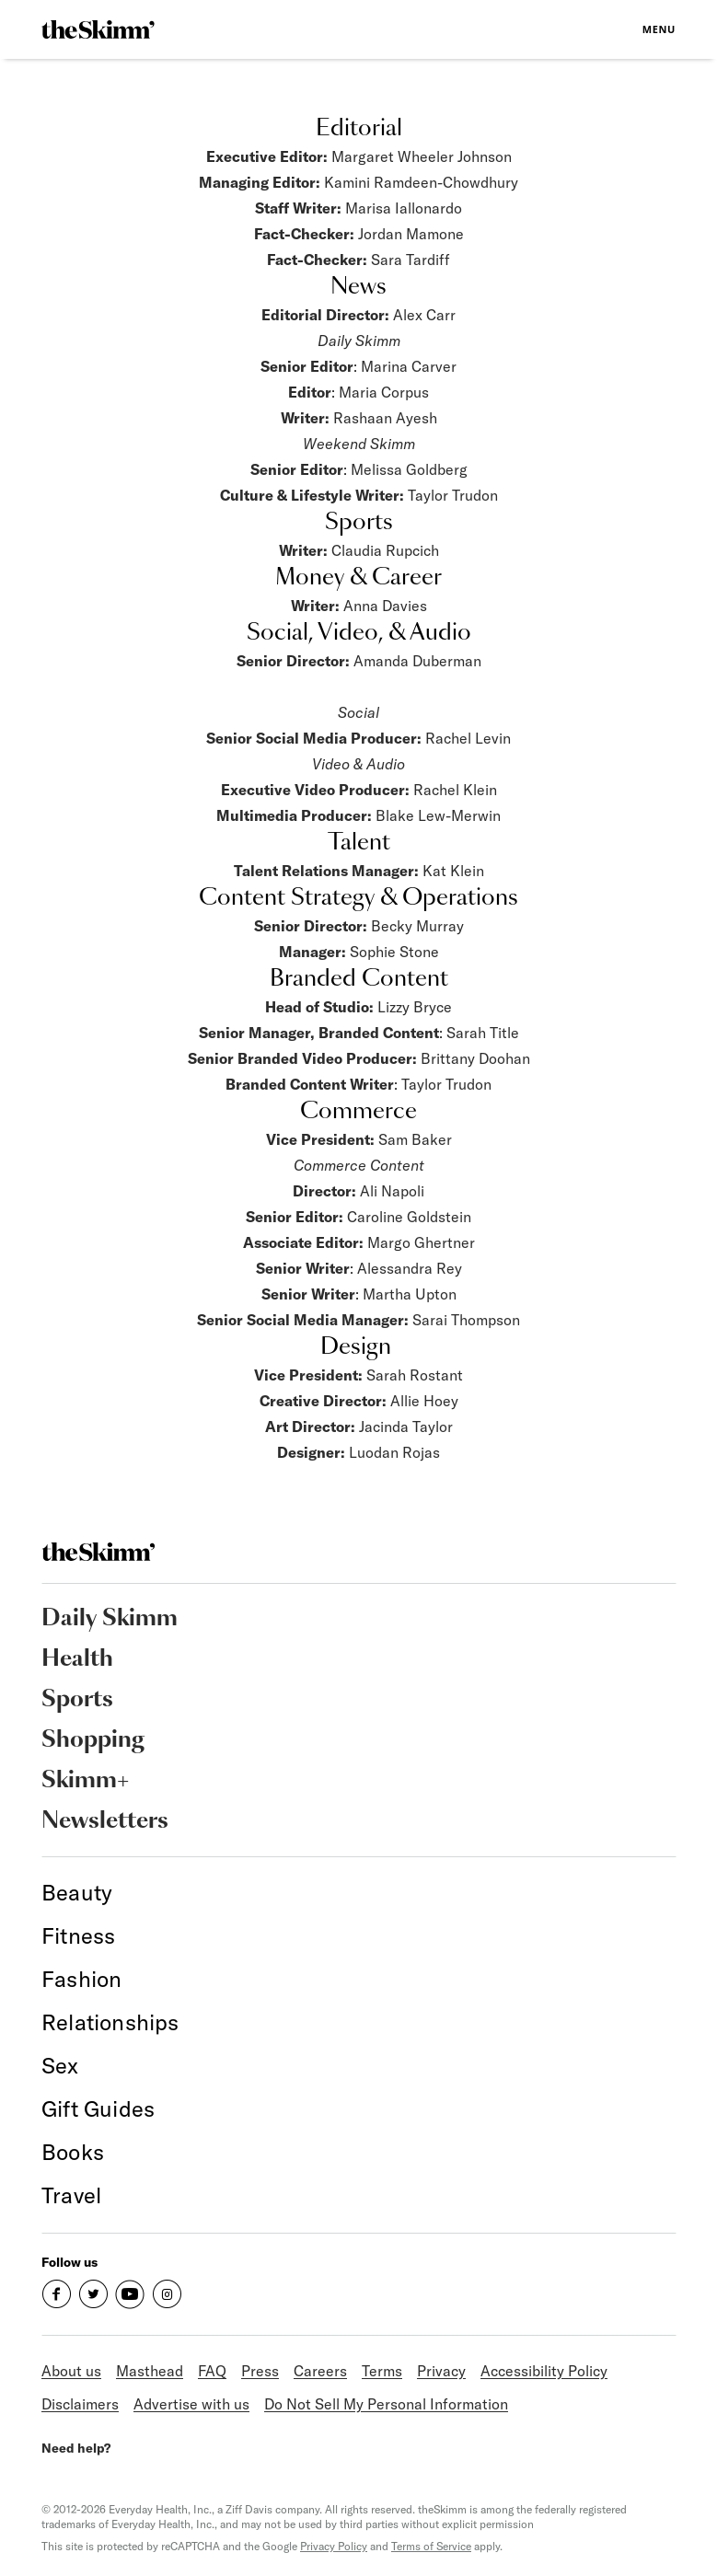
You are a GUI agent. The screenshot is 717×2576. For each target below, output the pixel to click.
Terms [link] (382, 2371)
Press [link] (260, 2371)
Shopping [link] (93, 1740)
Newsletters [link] (104, 1821)
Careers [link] (320, 2371)
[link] (98, 29)
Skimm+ (85, 1781)
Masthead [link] (149, 2371)
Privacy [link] (441, 2371)
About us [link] (71, 2371)
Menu (659, 29)
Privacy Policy (333, 2546)
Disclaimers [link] (80, 2404)
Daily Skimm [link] (109, 1619)
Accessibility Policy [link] (543, 2371)
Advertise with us (191, 2404)
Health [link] (77, 1659)
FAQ (212, 2371)
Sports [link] (77, 1700)
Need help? (75, 2448)
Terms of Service (431, 2546)
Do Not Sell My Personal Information (386, 2404)
